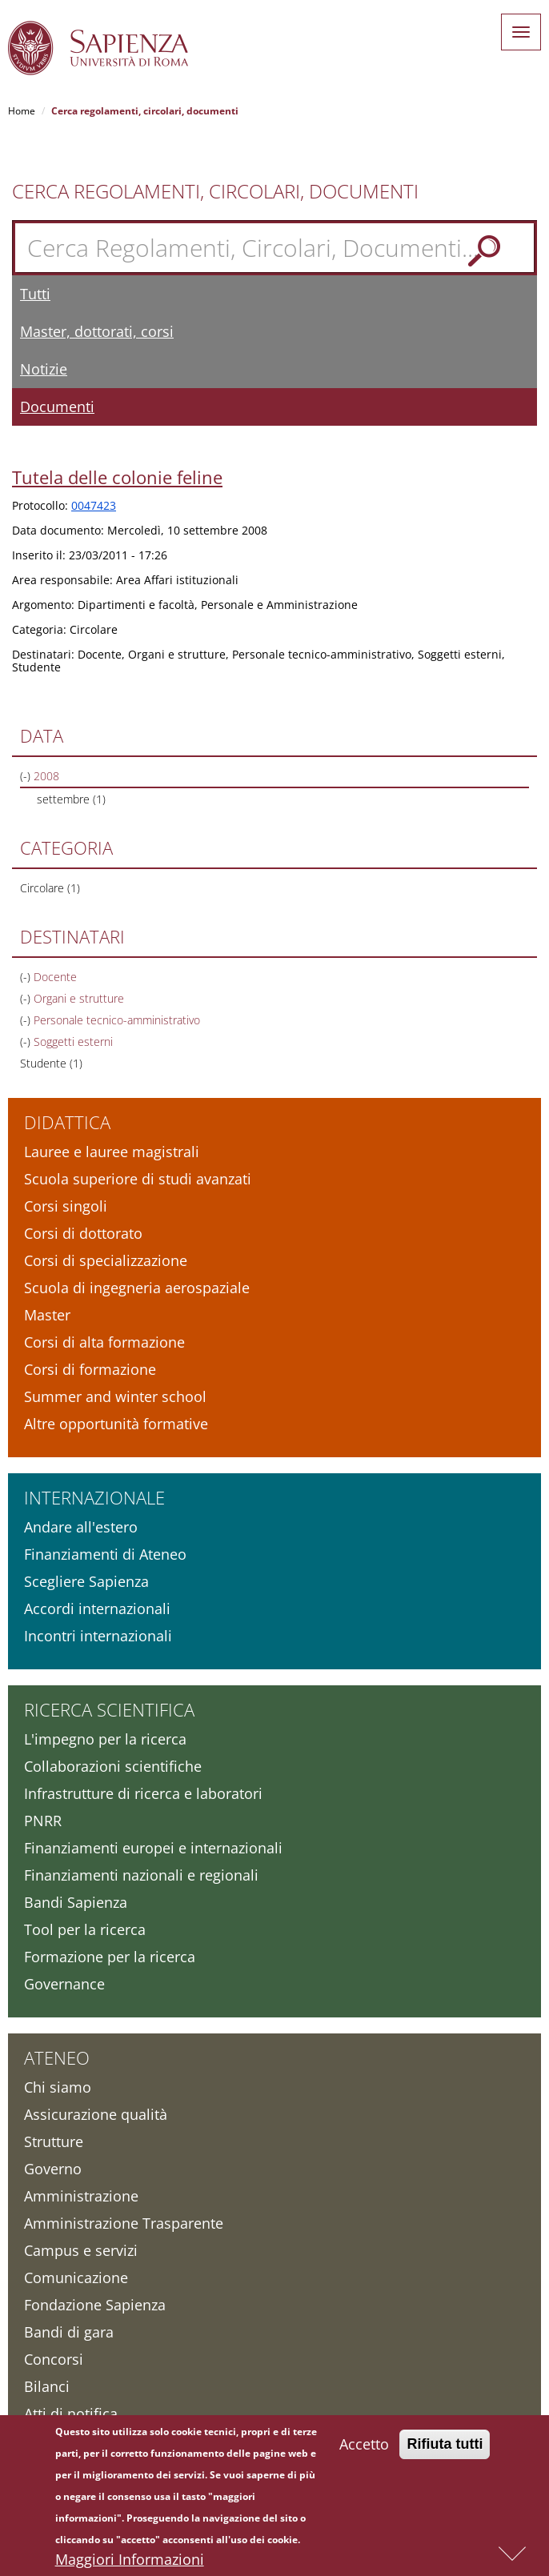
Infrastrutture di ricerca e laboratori (143, 1793)
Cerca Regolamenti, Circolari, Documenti (215, 191)
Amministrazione (81, 2195)
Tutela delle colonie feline (117, 477)
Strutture (53, 2141)
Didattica (67, 1122)
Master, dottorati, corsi (97, 331)
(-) (27, 775)
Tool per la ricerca (85, 1929)
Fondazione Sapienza (95, 2304)
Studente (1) (51, 1063)
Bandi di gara (69, 2332)
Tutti (35, 293)
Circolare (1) (50, 887)
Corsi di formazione (90, 1369)
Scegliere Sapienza (86, 1581)
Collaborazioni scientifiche (113, 1766)
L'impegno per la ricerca (105, 1739)
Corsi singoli (65, 1206)
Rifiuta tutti (445, 2448)
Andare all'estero (81, 1526)
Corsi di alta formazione (104, 1342)
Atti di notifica (71, 2413)
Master (47, 1314)
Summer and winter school (115, 1396)
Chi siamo (57, 2087)
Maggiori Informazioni (129, 2563)
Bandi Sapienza (75, 1902)
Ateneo (57, 2057)
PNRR (43, 1820)
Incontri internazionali (98, 1635)
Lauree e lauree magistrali (111, 1151)
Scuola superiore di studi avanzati (137, 1178)
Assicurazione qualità (95, 2114)
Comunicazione (76, 2277)
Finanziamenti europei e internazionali (153, 1847)
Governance (64, 1983)
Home (21, 111)
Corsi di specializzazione (105, 1260)
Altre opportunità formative (116, 1423)
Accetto (364, 2448)
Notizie (43, 369)
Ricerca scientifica (109, 1709)
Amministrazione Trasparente (123, 2223)
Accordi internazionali (97, 1608)
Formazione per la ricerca (109, 1956)
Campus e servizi (81, 2250)
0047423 (93, 505)
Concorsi (53, 2359)
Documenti (57, 406)
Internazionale (94, 1497)
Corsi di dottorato (83, 1233)
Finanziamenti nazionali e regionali (141, 1875)
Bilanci (47, 2386)
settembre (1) (71, 799)
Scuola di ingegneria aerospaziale (137, 1287)
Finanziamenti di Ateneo (105, 1554)
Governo (53, 2168)
